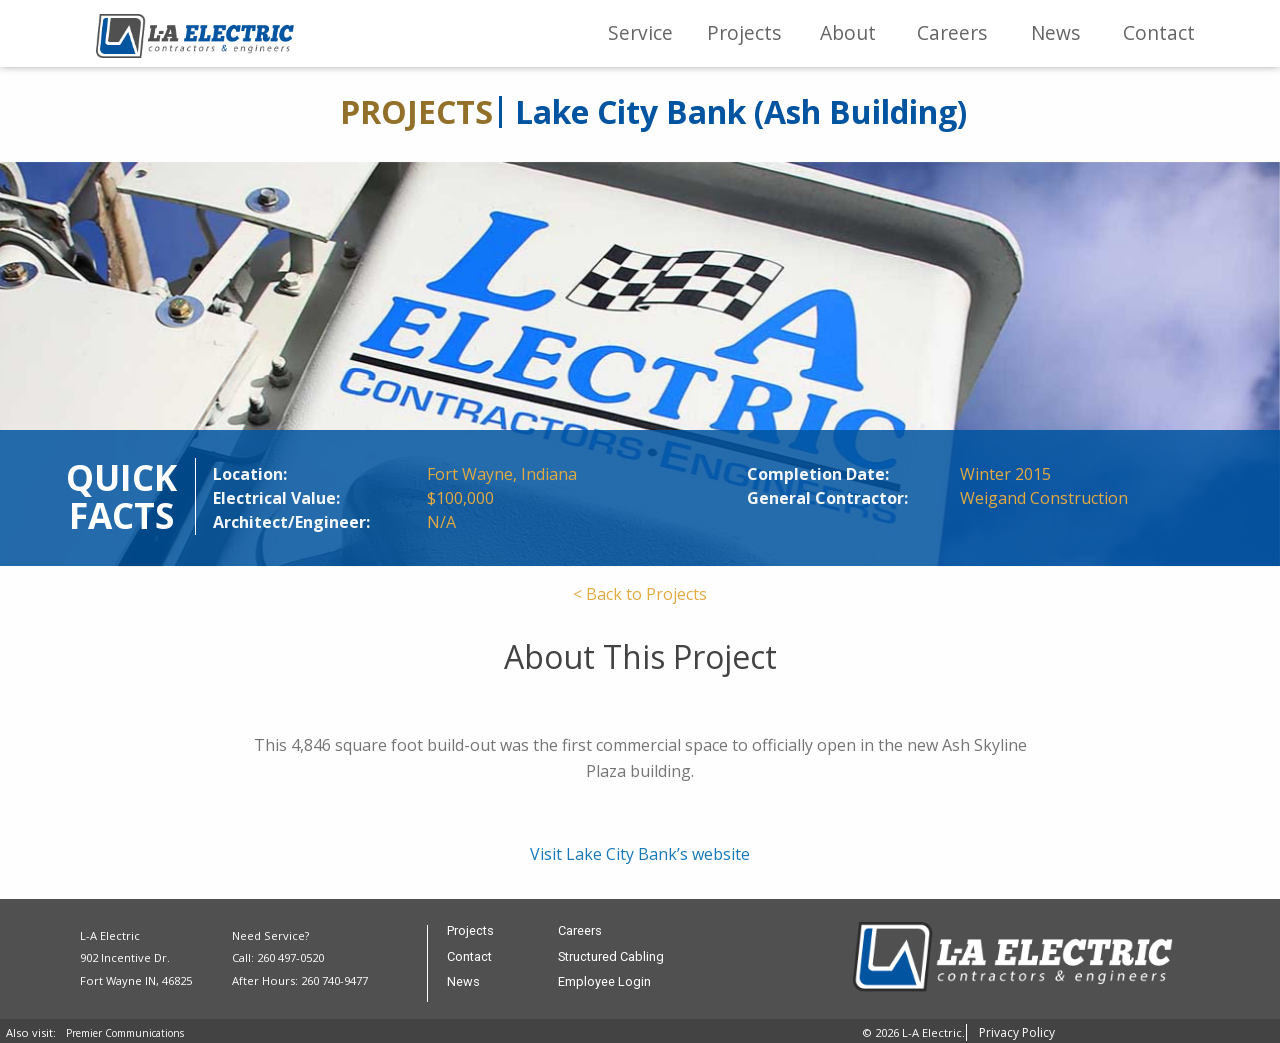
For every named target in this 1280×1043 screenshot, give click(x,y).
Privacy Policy (1017, 1032)
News (1055, 32)
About (848, 32)
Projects (744, 32)
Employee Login (604, 982)
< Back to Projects (640, 594)
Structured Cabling (611, 957)
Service (640, 32)
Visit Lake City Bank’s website (640, 854)
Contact (1159, 32)
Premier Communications (125, 1033)
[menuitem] (641, 33)
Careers (952, 32)
